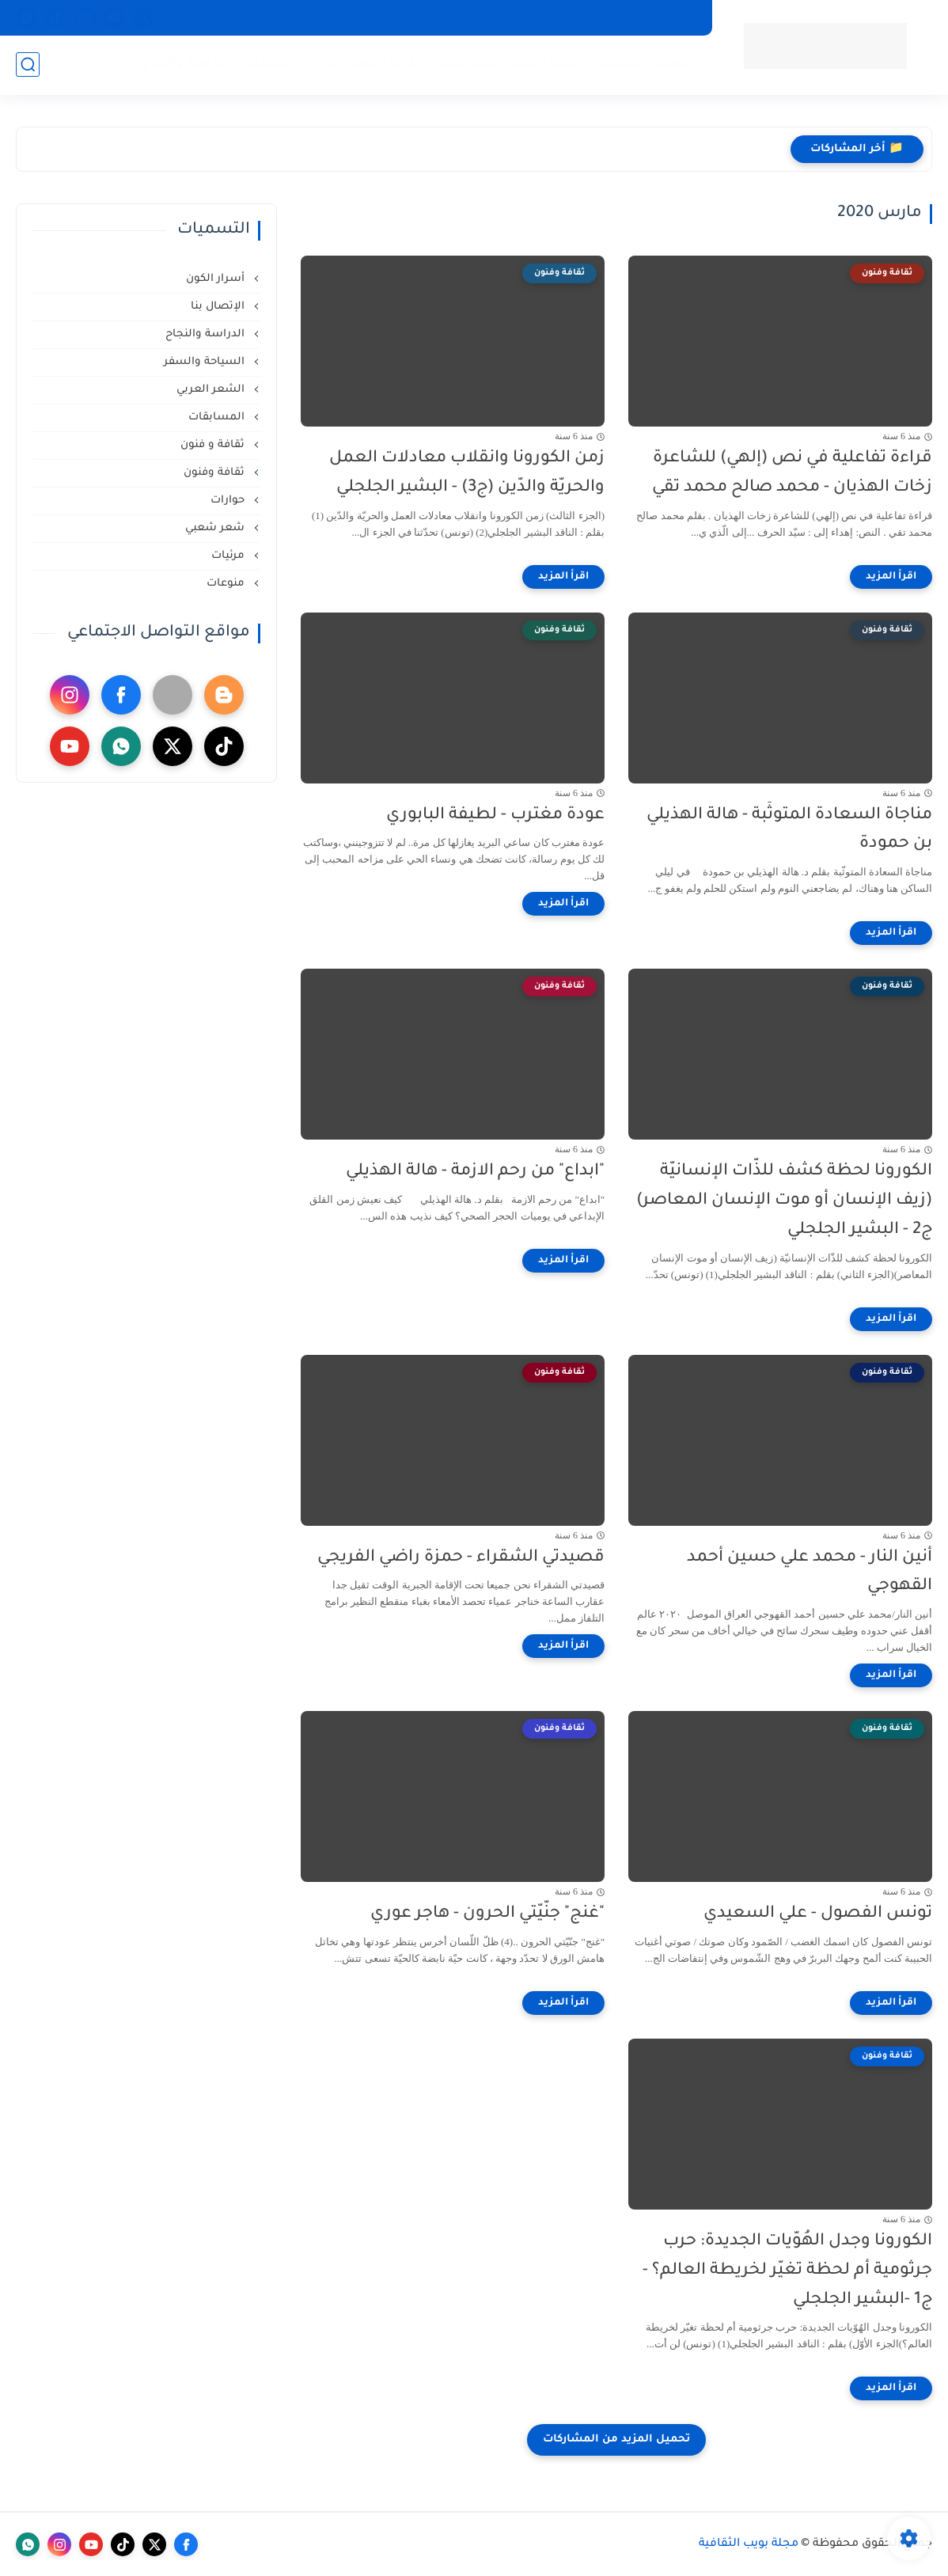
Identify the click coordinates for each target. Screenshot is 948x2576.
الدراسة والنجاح (187, 63)
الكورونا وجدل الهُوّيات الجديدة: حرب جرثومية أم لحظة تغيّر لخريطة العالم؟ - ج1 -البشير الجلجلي (787, 2271)
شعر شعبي (465, 63)
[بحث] (28, 64)
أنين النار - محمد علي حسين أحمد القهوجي (809, 1572)
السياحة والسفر (657, 17)
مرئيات (229, 556)
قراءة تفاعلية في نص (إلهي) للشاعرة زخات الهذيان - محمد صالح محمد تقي (792, 473)
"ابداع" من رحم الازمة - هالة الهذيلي (475, 1172)
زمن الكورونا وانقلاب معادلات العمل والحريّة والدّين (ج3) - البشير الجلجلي (467, 473)
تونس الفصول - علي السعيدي (817, 1914)
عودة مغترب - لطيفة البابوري (495, 815)
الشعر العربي (548, 63)
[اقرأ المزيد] (891, 577)
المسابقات (444, 17)
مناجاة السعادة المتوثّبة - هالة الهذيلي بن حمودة (789, 830)
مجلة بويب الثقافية (748, 2544)
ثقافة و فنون (214, 445)
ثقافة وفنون (385, 63)
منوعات (507, 17)
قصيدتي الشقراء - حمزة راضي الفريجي (461, 1558)
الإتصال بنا (374, 17)
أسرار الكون (572, 17)
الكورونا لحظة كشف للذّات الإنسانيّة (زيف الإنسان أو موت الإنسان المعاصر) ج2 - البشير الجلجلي (784, 1201)
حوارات (319, 63)
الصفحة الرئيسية (646, 63)
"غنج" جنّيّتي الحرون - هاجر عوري (487, 1914)
